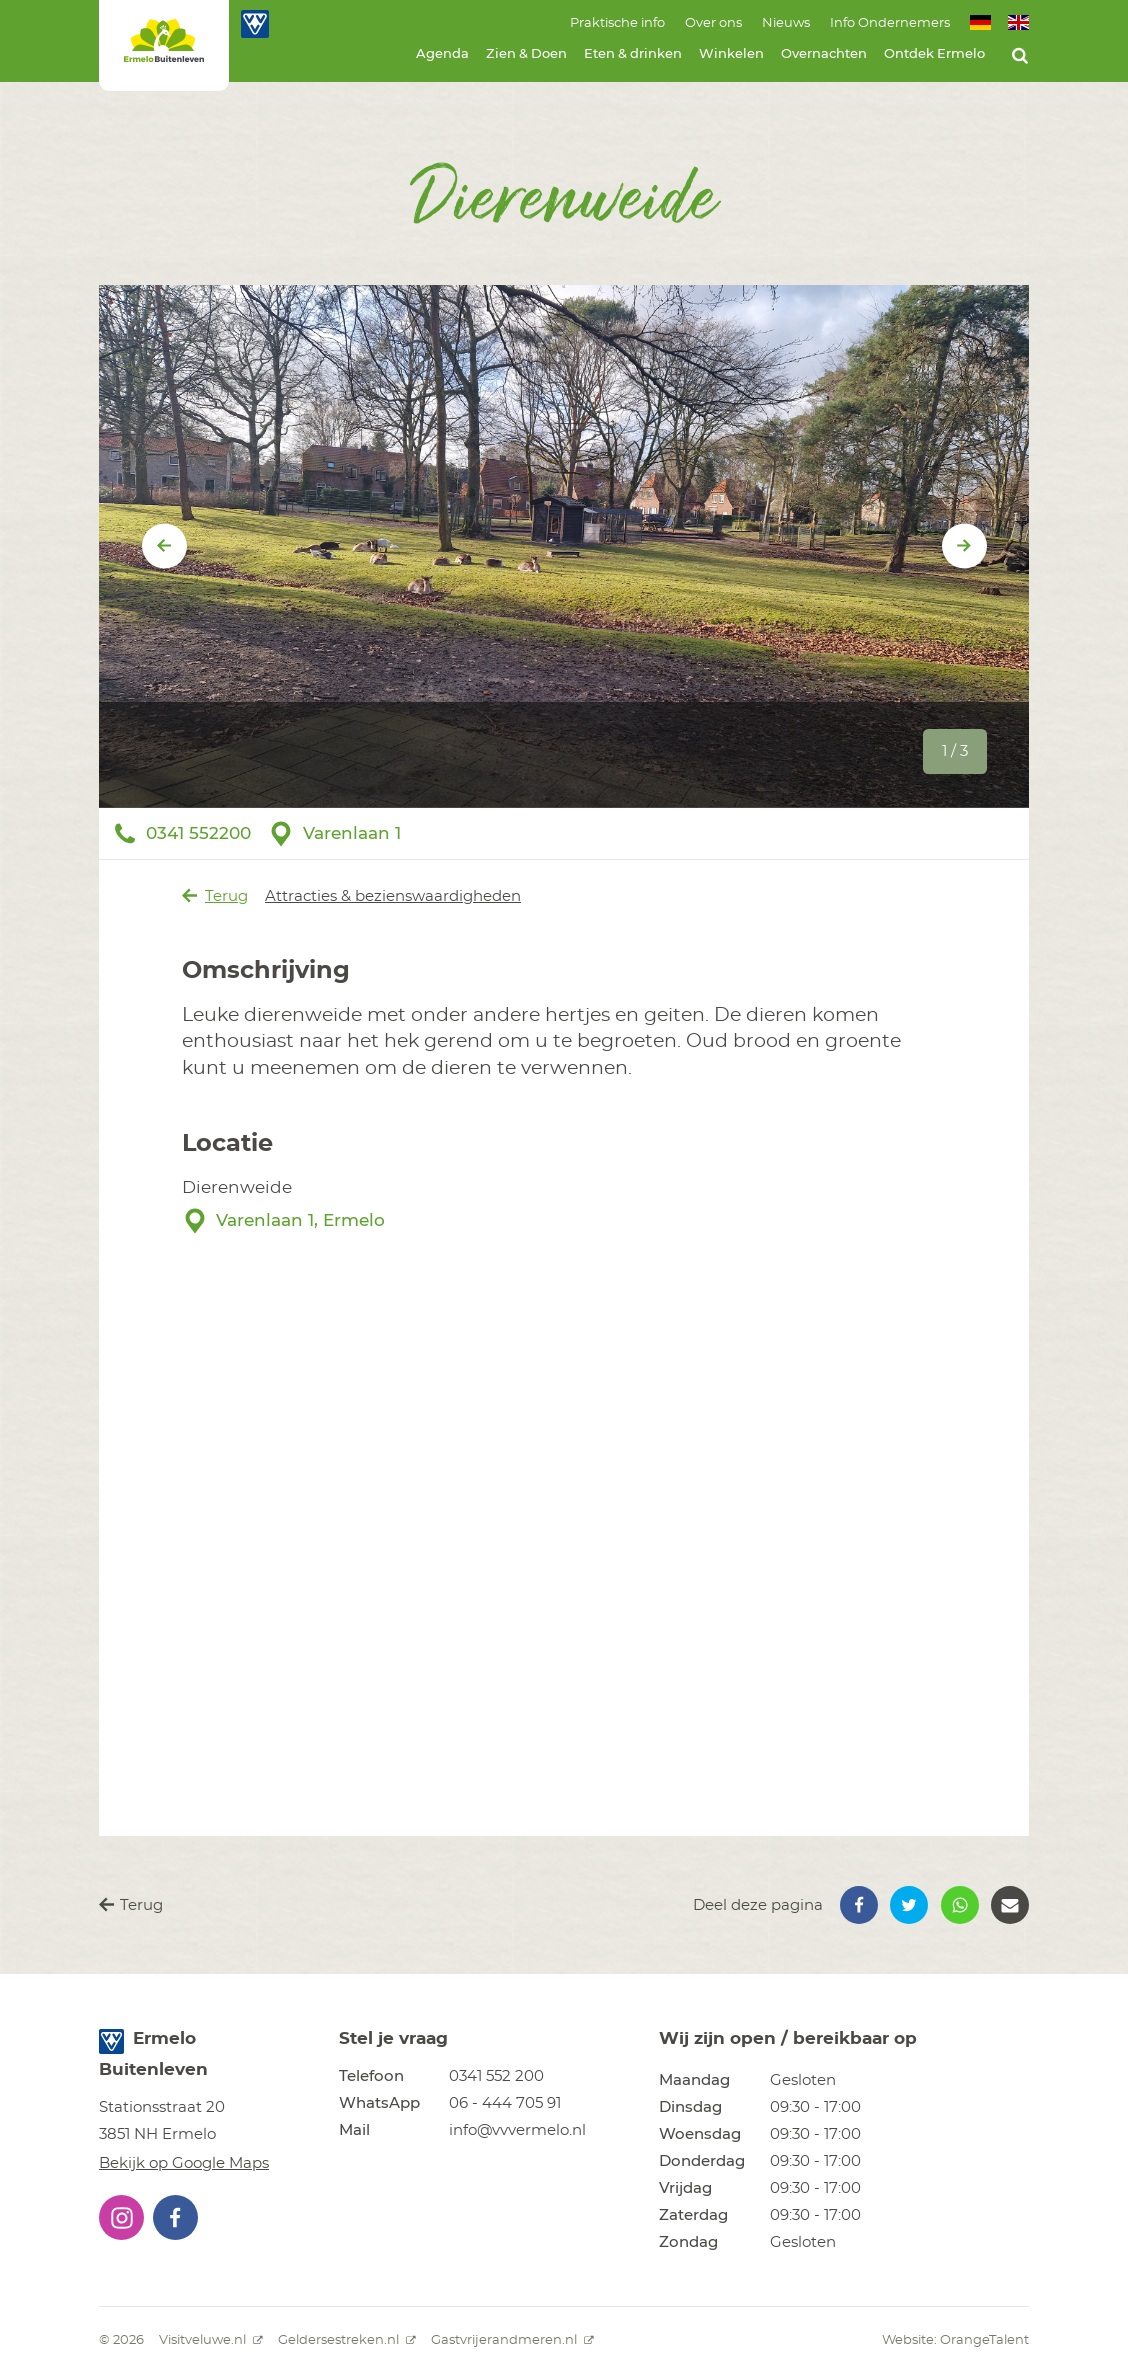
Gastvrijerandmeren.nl (512, 2340)
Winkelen (731, 54)
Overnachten (824, 54)
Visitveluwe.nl (211, 2340)
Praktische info (617, 23)
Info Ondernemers (890, 23)
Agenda (442, 54)
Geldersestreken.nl (347, 2340)
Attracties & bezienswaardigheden (393, 896)
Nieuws (786, 23)
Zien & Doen (526, 54)
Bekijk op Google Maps (184, 2163)
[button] (859, 1905)
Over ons (713, 23)
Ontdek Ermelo (934, 54)
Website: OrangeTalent (955, 2340)
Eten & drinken (633, 54)
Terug (215, 896)
